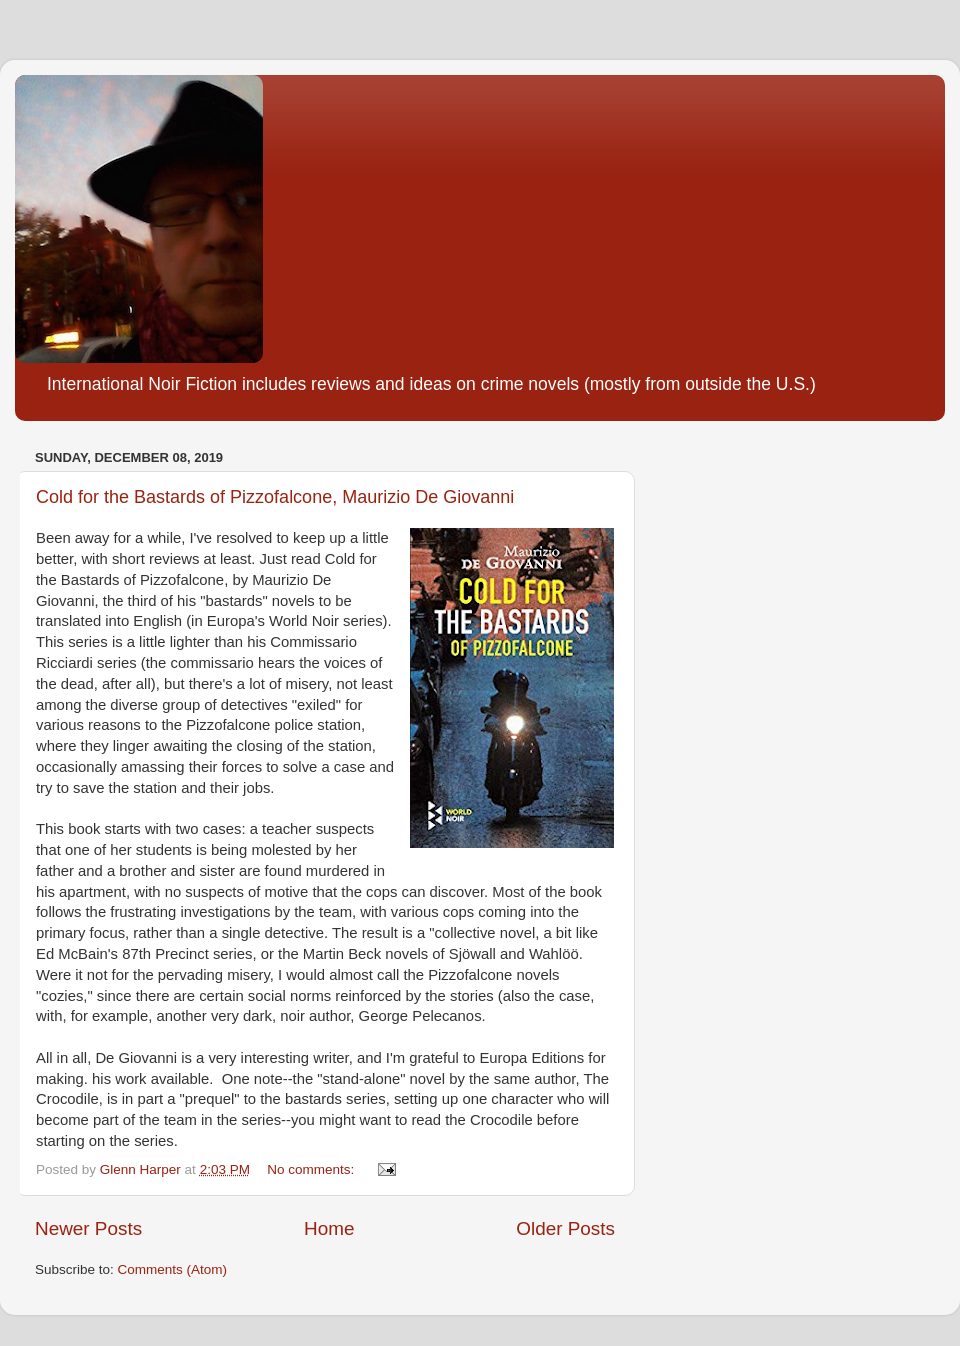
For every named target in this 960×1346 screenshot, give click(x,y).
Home (329, 1228)
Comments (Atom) (173, 1269)
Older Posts (565, 1228)
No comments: (312, 1169)
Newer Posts (88, 1228)
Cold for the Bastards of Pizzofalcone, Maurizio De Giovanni (275, 497)
